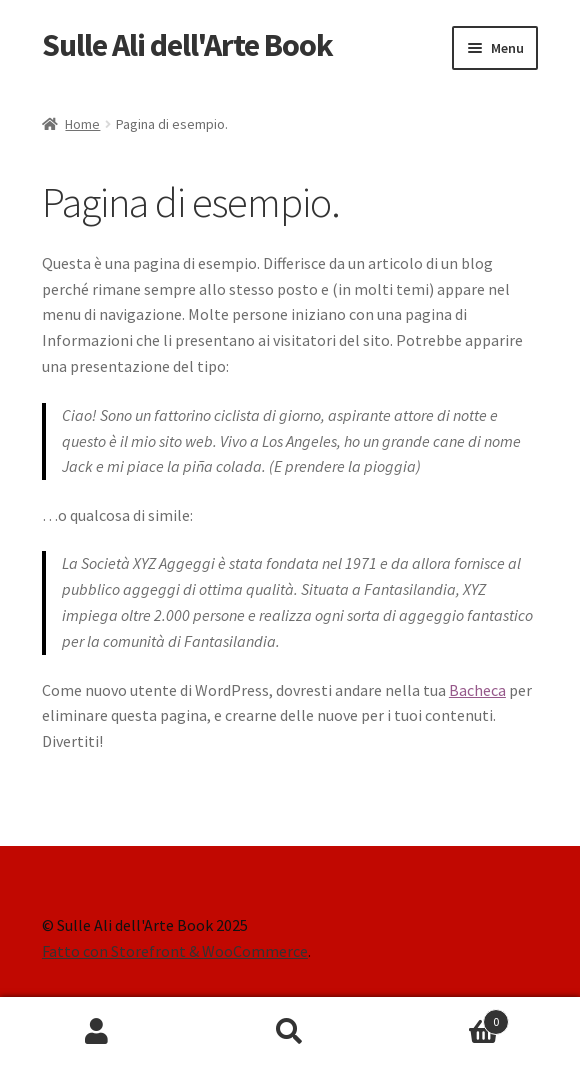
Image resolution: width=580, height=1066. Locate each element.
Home (82, 124)
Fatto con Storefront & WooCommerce (175, 951)
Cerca (289, 1032)
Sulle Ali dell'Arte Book (187, 45)
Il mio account (96, 1032)
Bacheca (477, 690)
